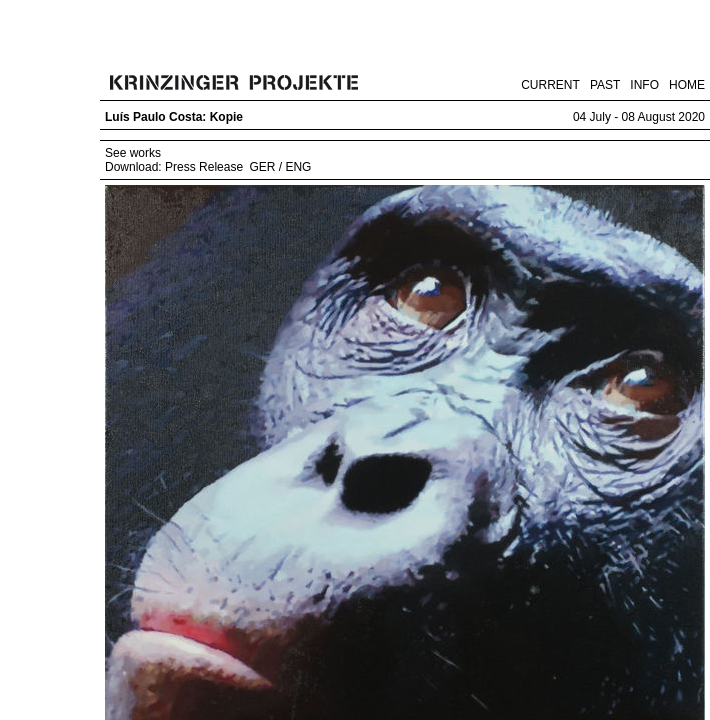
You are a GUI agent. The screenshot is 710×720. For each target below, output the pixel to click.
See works (133, 153)
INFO (644, 85)
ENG (298, 167)
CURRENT (550, 85)
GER (262, 167)
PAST (605, 85)
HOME (687, 85)
